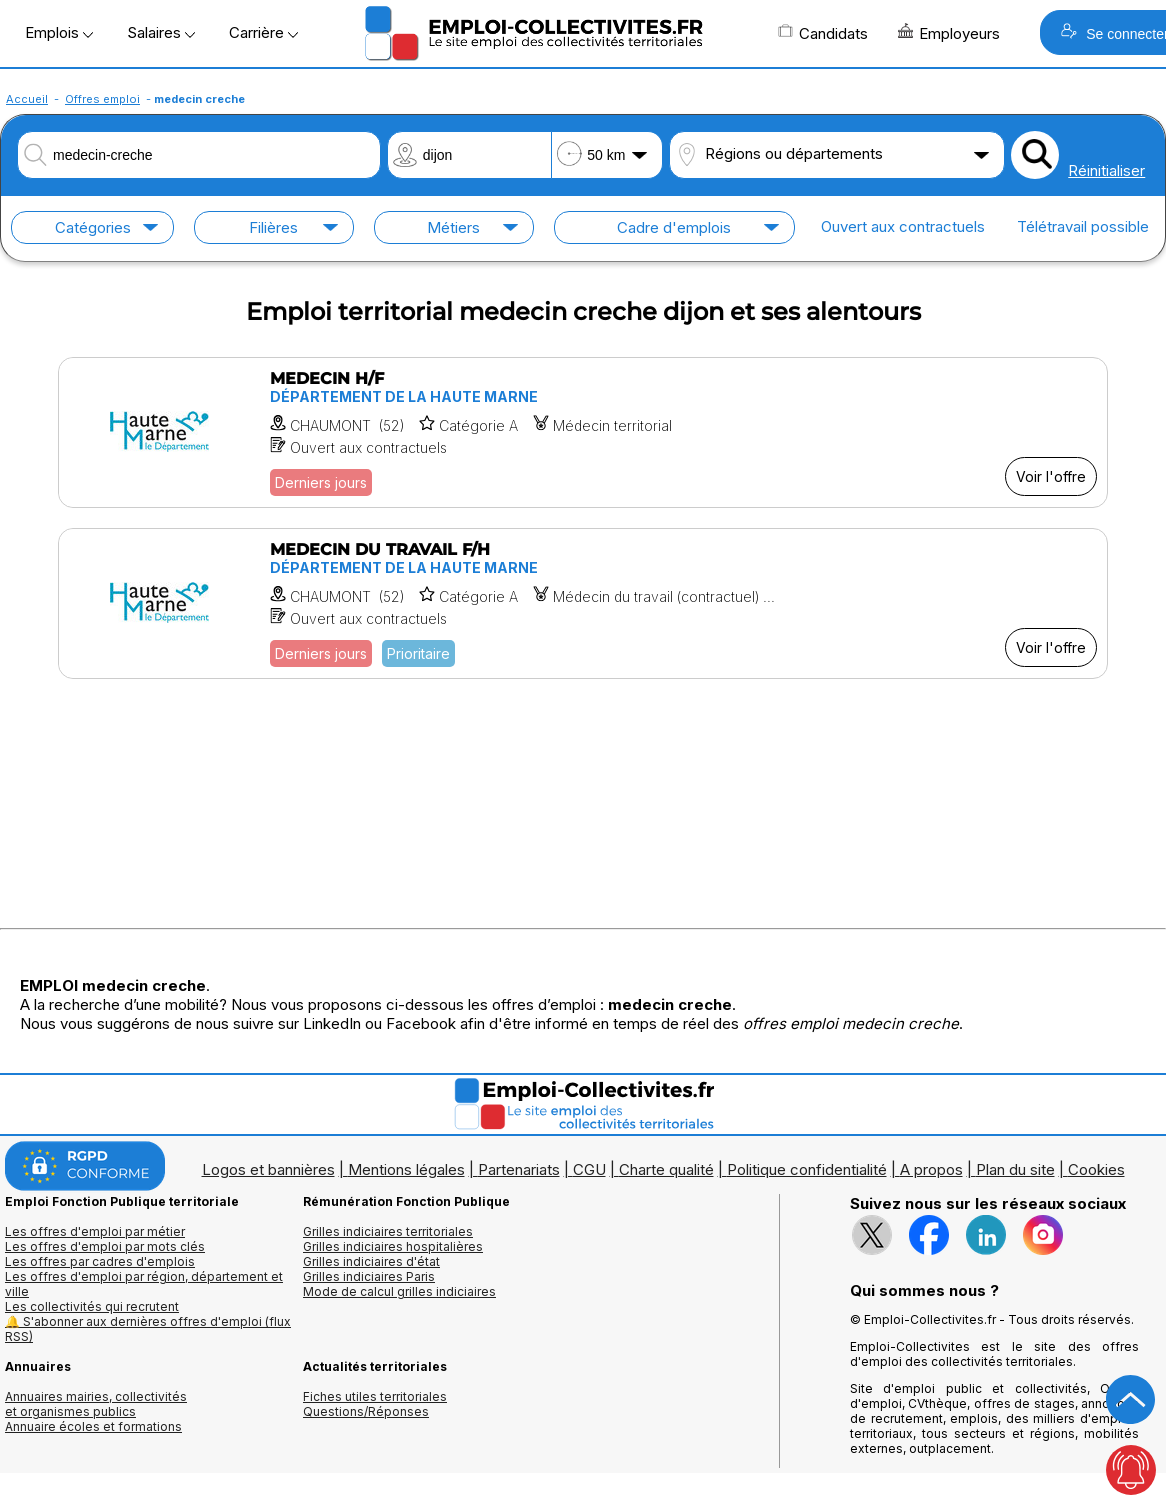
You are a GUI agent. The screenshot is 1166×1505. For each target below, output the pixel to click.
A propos (931, 1169)
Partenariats (519, 1169)
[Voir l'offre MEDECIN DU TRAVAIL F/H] (582, 603)
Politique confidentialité (807, 1169)
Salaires (161, 32)
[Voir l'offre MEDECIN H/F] (582, 432)
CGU (589, 1169)
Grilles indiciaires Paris (369, 1276)
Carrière (263, 32)
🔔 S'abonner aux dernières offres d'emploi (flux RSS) (148, 1329)
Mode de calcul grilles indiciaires (399, 1291)
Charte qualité (666, 1169)
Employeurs (949, 33)
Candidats (823, 33)
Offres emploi (102, 99)
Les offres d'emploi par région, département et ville (144, 1284)
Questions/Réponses (366, 1411)
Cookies (1096, 1169)
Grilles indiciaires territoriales (388, 1231)
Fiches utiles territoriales (375, 1396)
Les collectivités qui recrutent (92, 1306)
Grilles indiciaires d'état (371, 1261)
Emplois (59, 32)
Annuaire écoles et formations (93, 1426)
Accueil (27, 99)
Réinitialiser (1106, 170)
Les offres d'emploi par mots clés (105, 1246)
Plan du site (1015, 1169)
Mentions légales (406, 1169)
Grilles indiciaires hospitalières (393, 1246)
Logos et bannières (268, 1169)
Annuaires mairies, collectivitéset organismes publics (96, 1404)
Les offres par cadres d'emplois (100, 1261)
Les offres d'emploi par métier (95, 1231)
